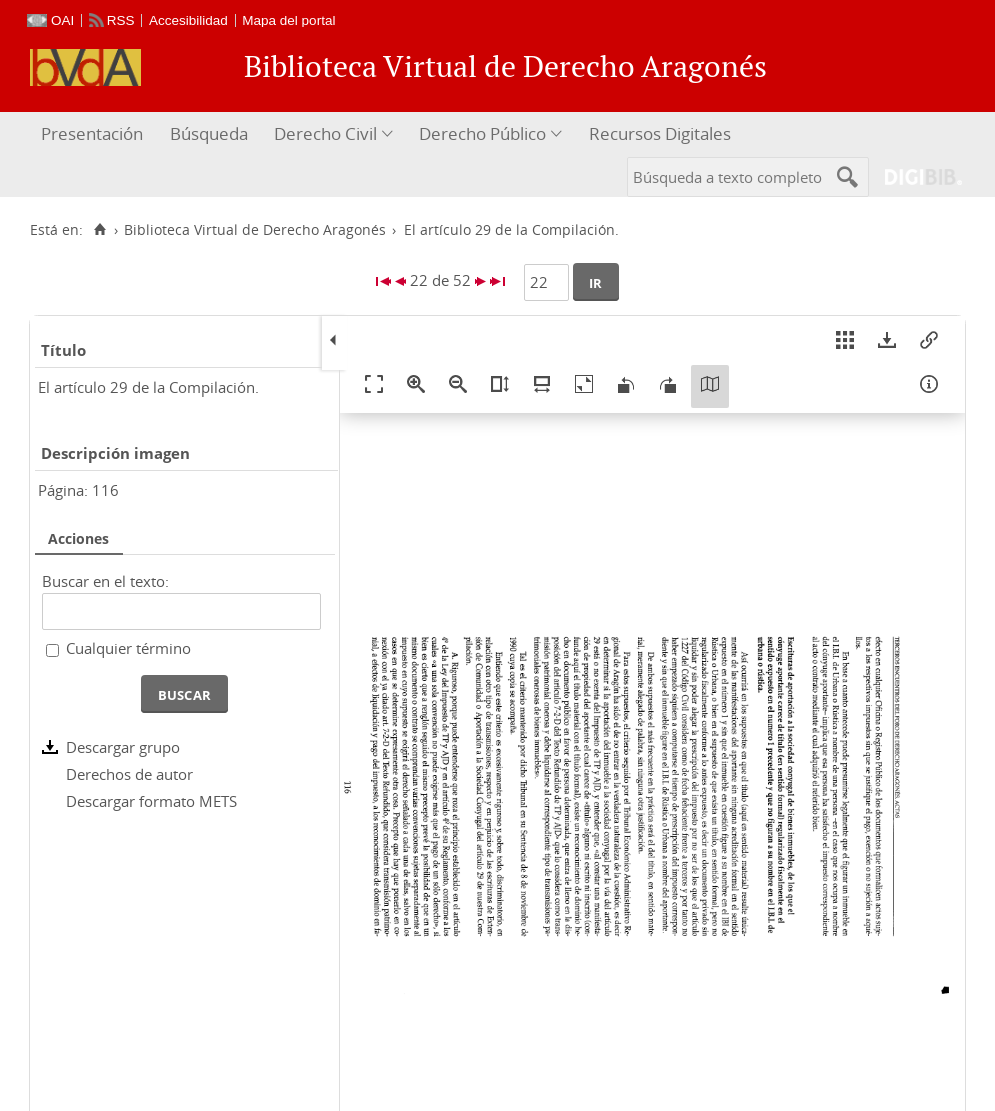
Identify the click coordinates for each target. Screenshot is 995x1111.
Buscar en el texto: (105, 581)
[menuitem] (94, 134)
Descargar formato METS (151, 801)
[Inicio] (99, 230)
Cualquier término (128, 648)
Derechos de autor (129, 774)
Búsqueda (209, 133)
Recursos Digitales (660, 133)
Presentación (92, 133)
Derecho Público (482, 133)
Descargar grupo (123, 747)
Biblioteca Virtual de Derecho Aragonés (255, 230)
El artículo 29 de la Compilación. (148, 387)
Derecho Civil (325, 133)
